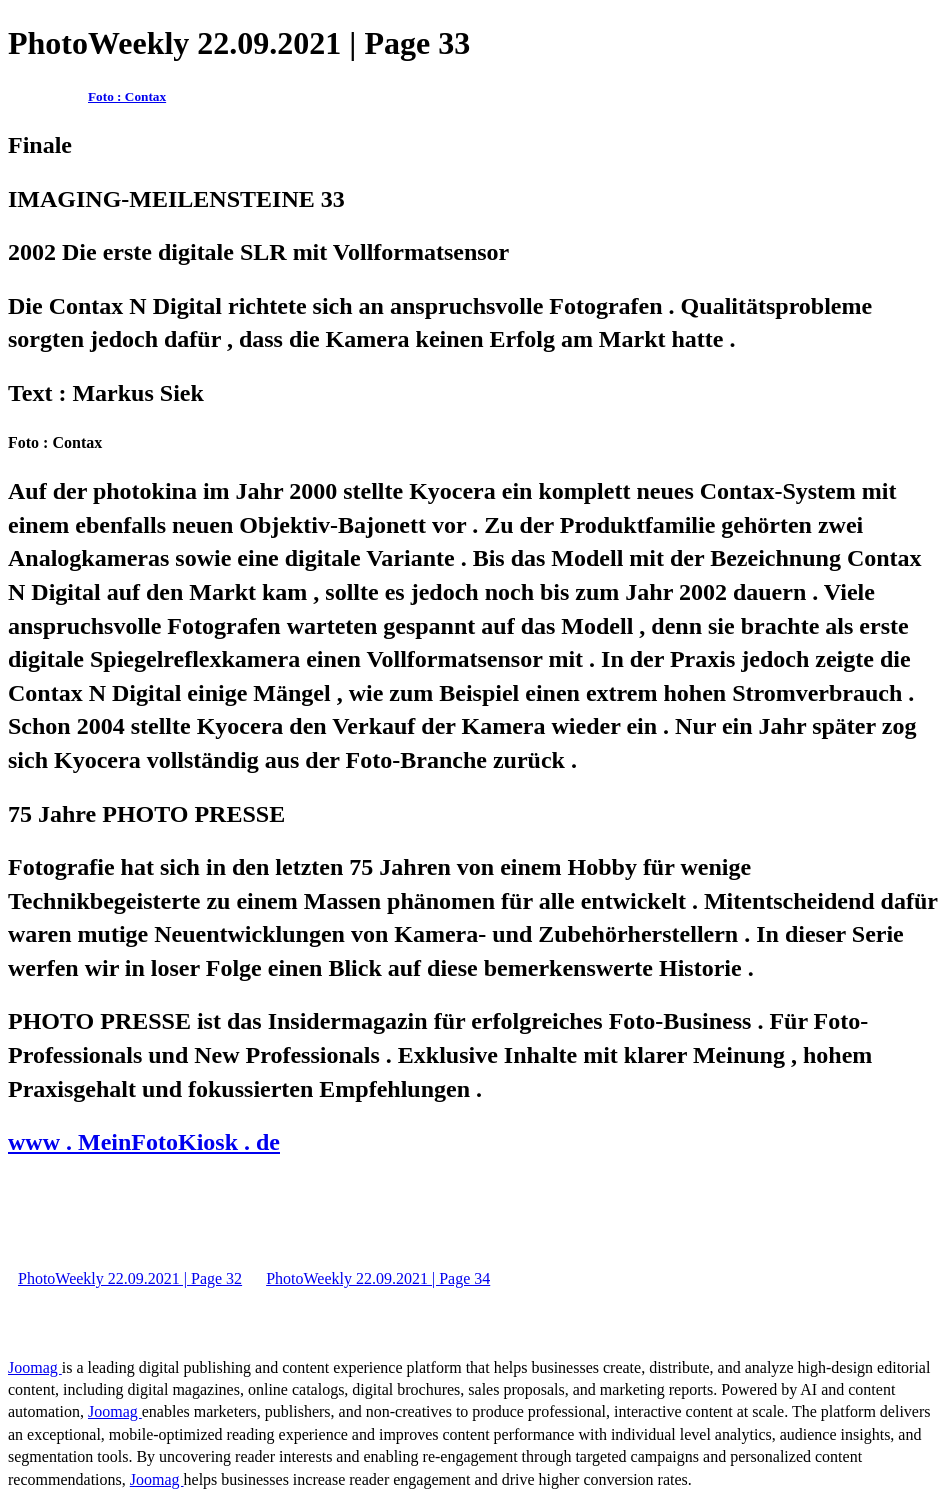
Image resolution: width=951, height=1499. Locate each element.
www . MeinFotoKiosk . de (144, 1142)
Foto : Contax (127, 96)
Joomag (35, 1367)
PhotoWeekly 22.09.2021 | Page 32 (130, 1278)
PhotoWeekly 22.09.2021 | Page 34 (378, 1278)
